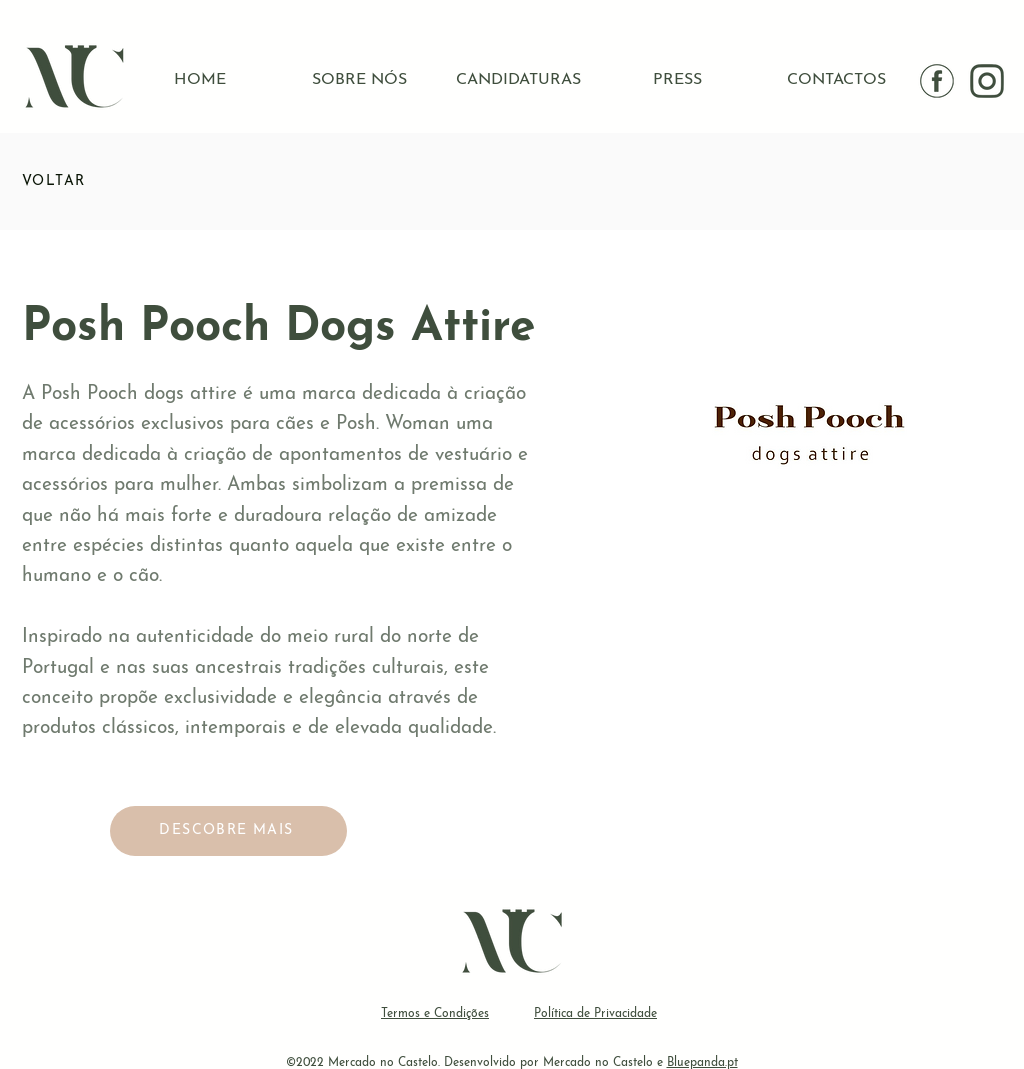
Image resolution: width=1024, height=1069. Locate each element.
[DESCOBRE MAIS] (228, 831)
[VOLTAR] (92, 181)
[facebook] (937, 81)
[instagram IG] (987, 81)
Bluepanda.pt (702, 1063)
